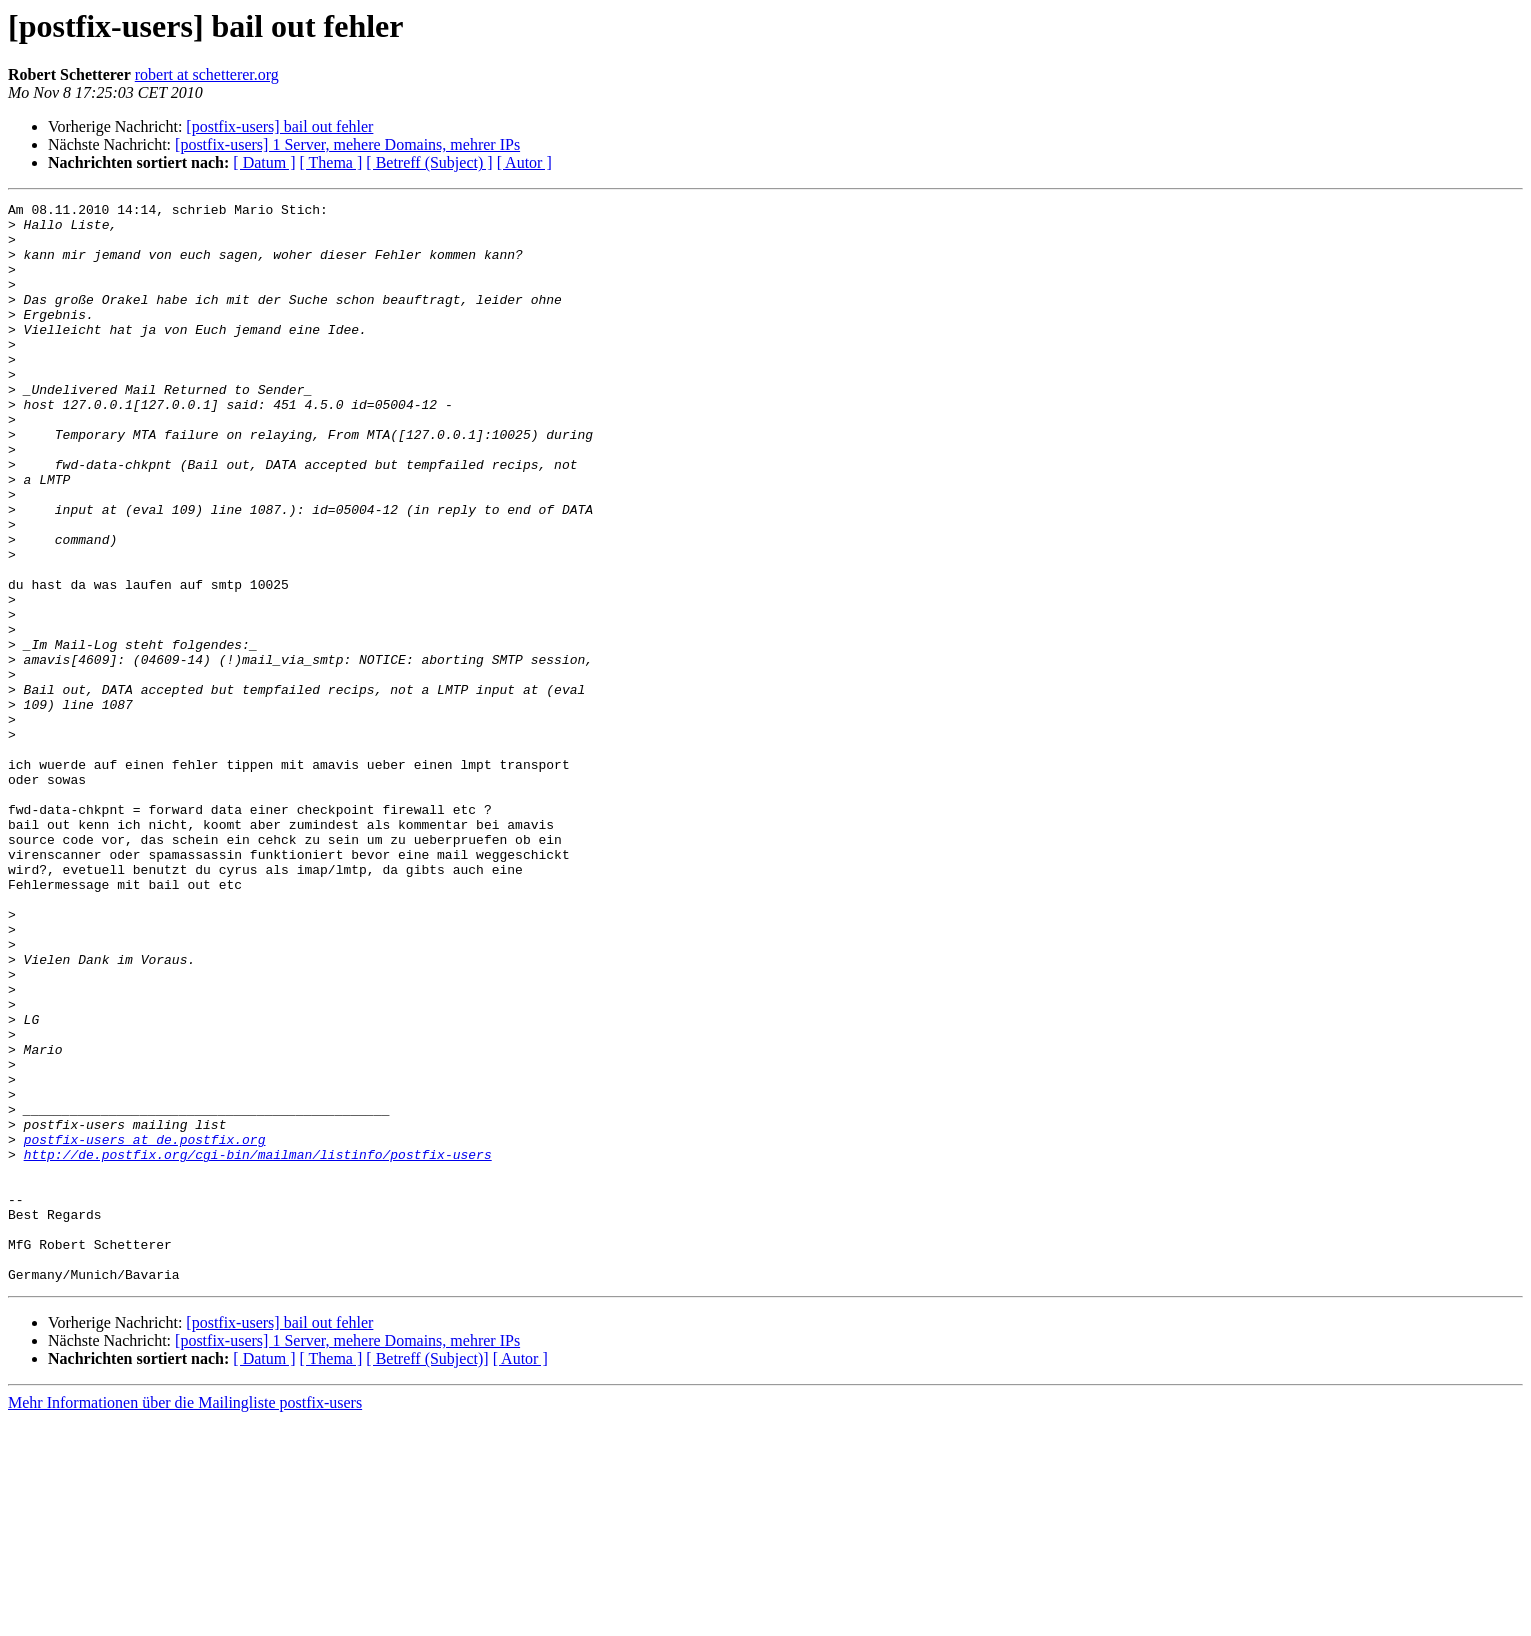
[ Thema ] (331, 162)
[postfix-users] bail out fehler (279, 126)
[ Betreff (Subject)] (427, 1574)
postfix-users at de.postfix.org (145, 1328)
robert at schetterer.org (207, 74)
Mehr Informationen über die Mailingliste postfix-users (185, 1618)
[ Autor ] (524, 162)
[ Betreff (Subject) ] (429, 162)
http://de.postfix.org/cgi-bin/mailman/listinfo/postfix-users (258, 1346)
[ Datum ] (264, 162)
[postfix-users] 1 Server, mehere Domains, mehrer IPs (347, 144)
